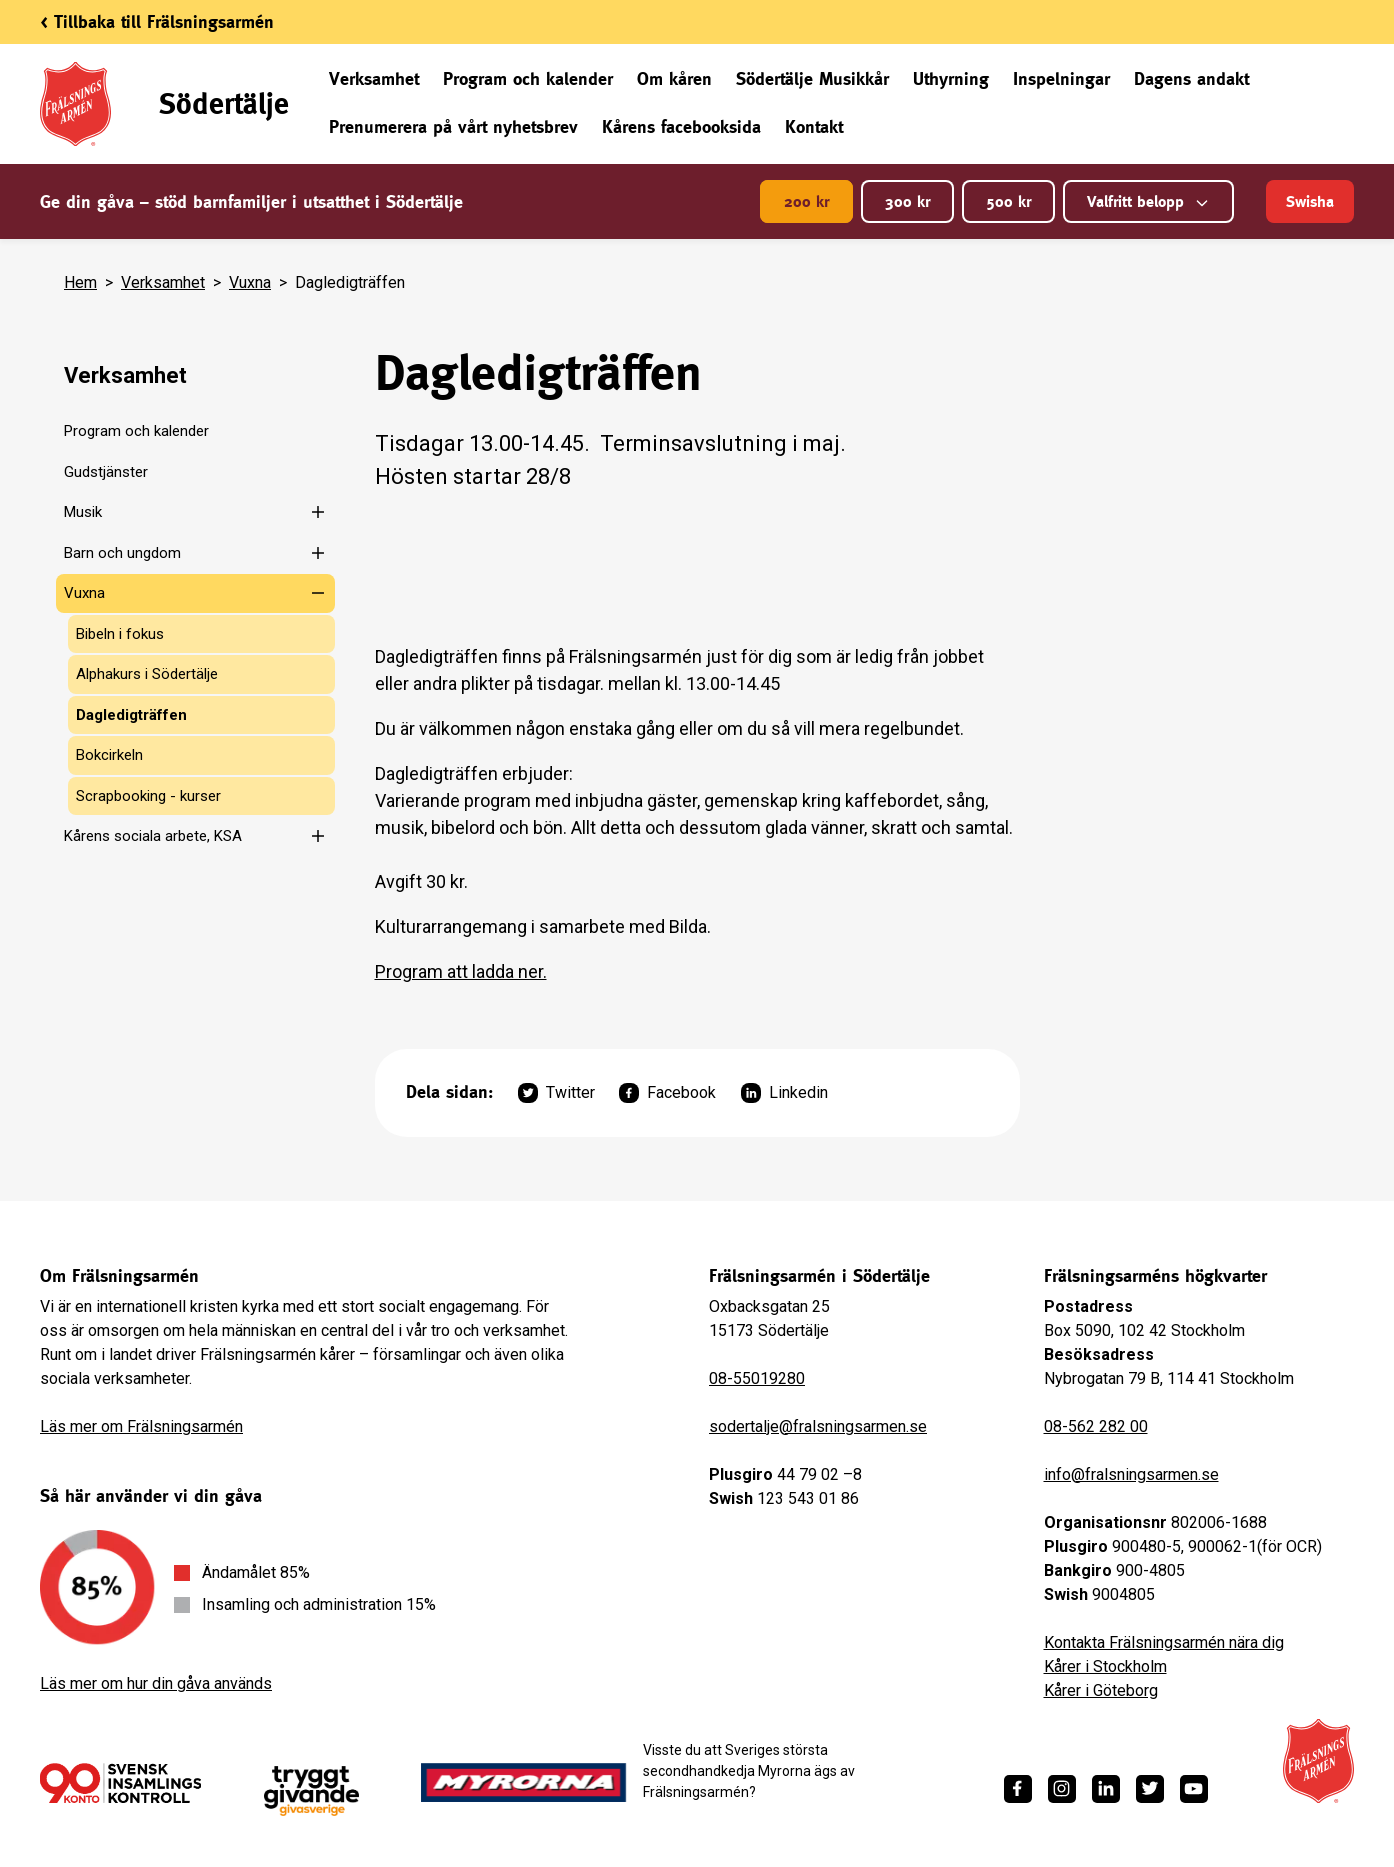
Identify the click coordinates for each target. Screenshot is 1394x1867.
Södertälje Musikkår (812, 78)
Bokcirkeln (109, 755)
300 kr (907, 201)
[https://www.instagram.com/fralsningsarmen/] (1062, 1789)
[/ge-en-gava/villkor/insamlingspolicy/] (120, 1783)
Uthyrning (951, 78)
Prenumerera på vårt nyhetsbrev (453, 126)
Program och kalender (528, 78)
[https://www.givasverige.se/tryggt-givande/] (311, 1791)
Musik (83, 512)
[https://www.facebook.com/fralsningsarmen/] (1018, 1789)
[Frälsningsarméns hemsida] (1318, 1761)
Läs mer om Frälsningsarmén (141, 1426)
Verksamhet (374, 78)
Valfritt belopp (1148, 201)
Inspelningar (1061, 78)
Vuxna (250, 282)
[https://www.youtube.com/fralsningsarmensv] (1194, 1789)
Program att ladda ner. (461, 971)
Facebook (667, 1093)
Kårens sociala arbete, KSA (153, 836)
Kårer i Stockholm (1105, 1666)
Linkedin (784, 1093)
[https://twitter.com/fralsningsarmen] (1150, 1789)
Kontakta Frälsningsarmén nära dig (1164, 1642)
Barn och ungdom (122, 553)
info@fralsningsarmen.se (1131, 1474)
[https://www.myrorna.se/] (524, 1783)
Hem (80, 282)
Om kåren (674, 78)
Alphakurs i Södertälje (147, 674)
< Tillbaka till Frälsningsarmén (157, 21)
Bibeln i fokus (120, 634)
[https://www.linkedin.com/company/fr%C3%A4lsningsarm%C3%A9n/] (1106, 1789)
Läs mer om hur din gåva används (156, 1683)
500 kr (1008, 201)
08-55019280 (757, 1378)
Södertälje (224, 103)
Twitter (556, 1093)
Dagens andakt (1191, 78)
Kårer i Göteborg (1101, 1690)
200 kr (806, 201)
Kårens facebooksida (681, 126)
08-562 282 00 (1096, 1426)
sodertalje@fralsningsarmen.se (818, 1426)
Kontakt (814, 126)
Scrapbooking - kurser (148, 796)
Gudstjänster (106, 472)
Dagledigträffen (131, 715)
